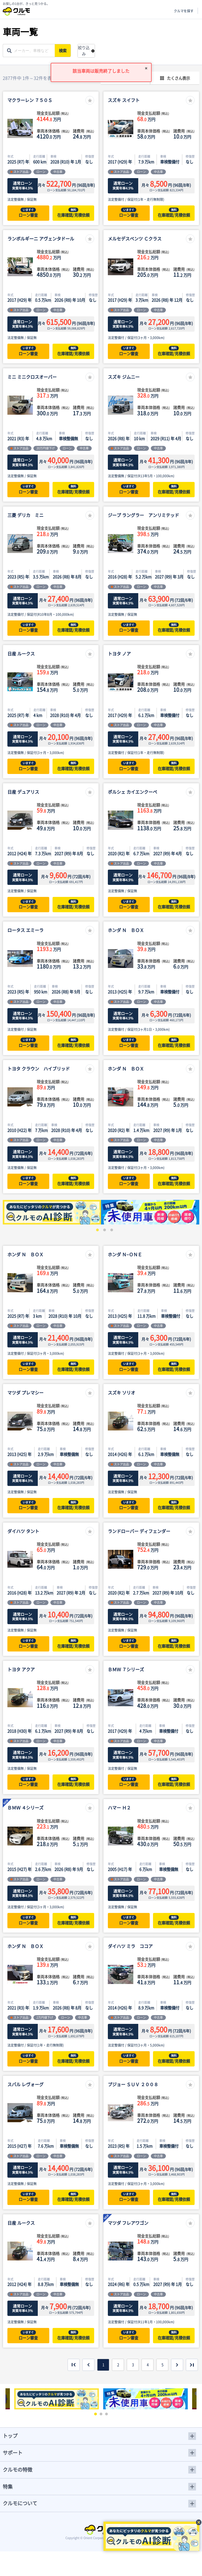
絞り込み (84, 51)
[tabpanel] (52, 1212)
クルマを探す (184, 10)
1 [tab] (96, 1228)
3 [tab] (110, 1228)
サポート (12, 2452)
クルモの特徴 (17, 2469)
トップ (10, 2435)
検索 (64, 51)
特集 (8, 2486)
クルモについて (20, 2503)
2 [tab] (103, 1228)
